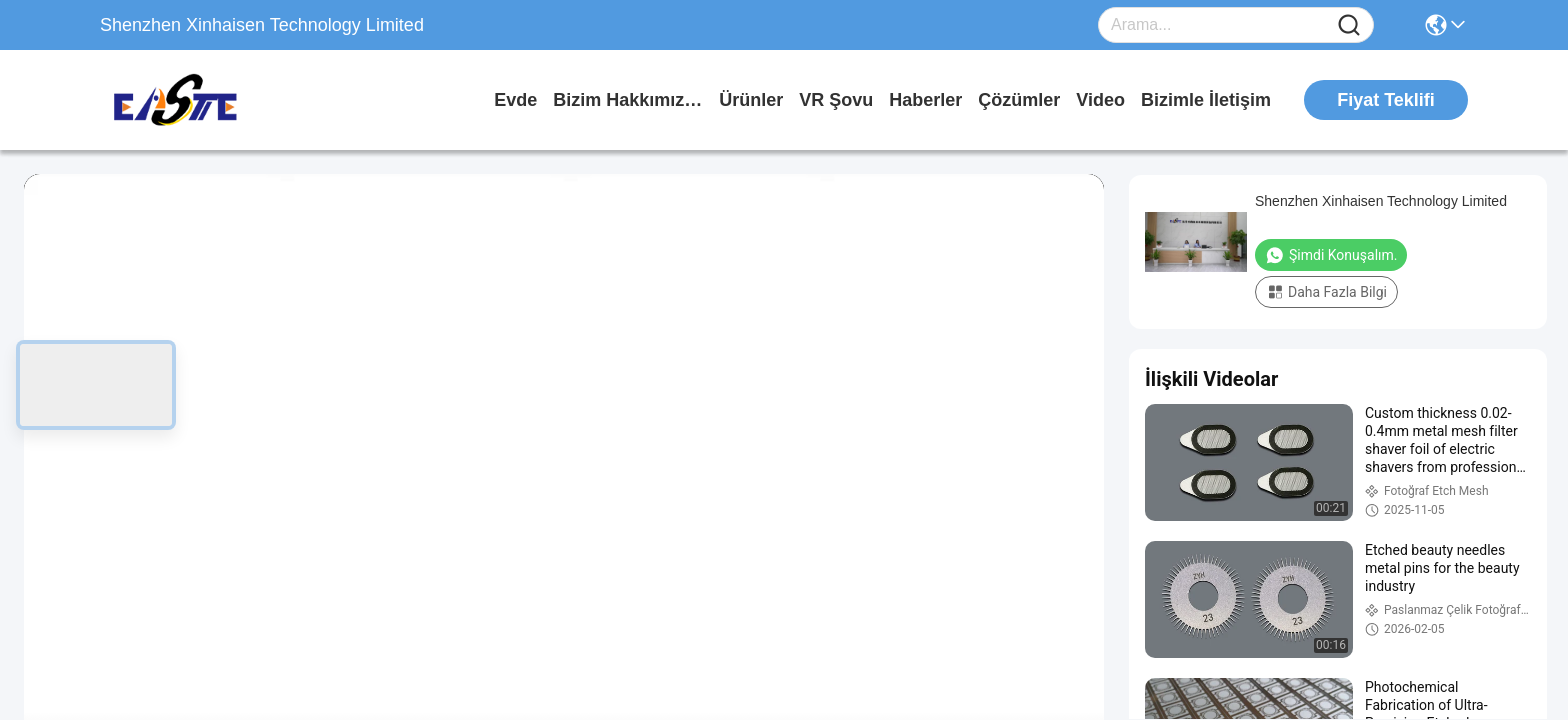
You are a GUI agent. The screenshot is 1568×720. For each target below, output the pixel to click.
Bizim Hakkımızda (628, 100)
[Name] (1349, 25)
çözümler (1019, 100)
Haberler (925, 100)
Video (1100, 100)
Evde (515, 100)
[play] (564, 478)
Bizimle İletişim (1206, 100)
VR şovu (836, 100)
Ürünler (751, 100)
